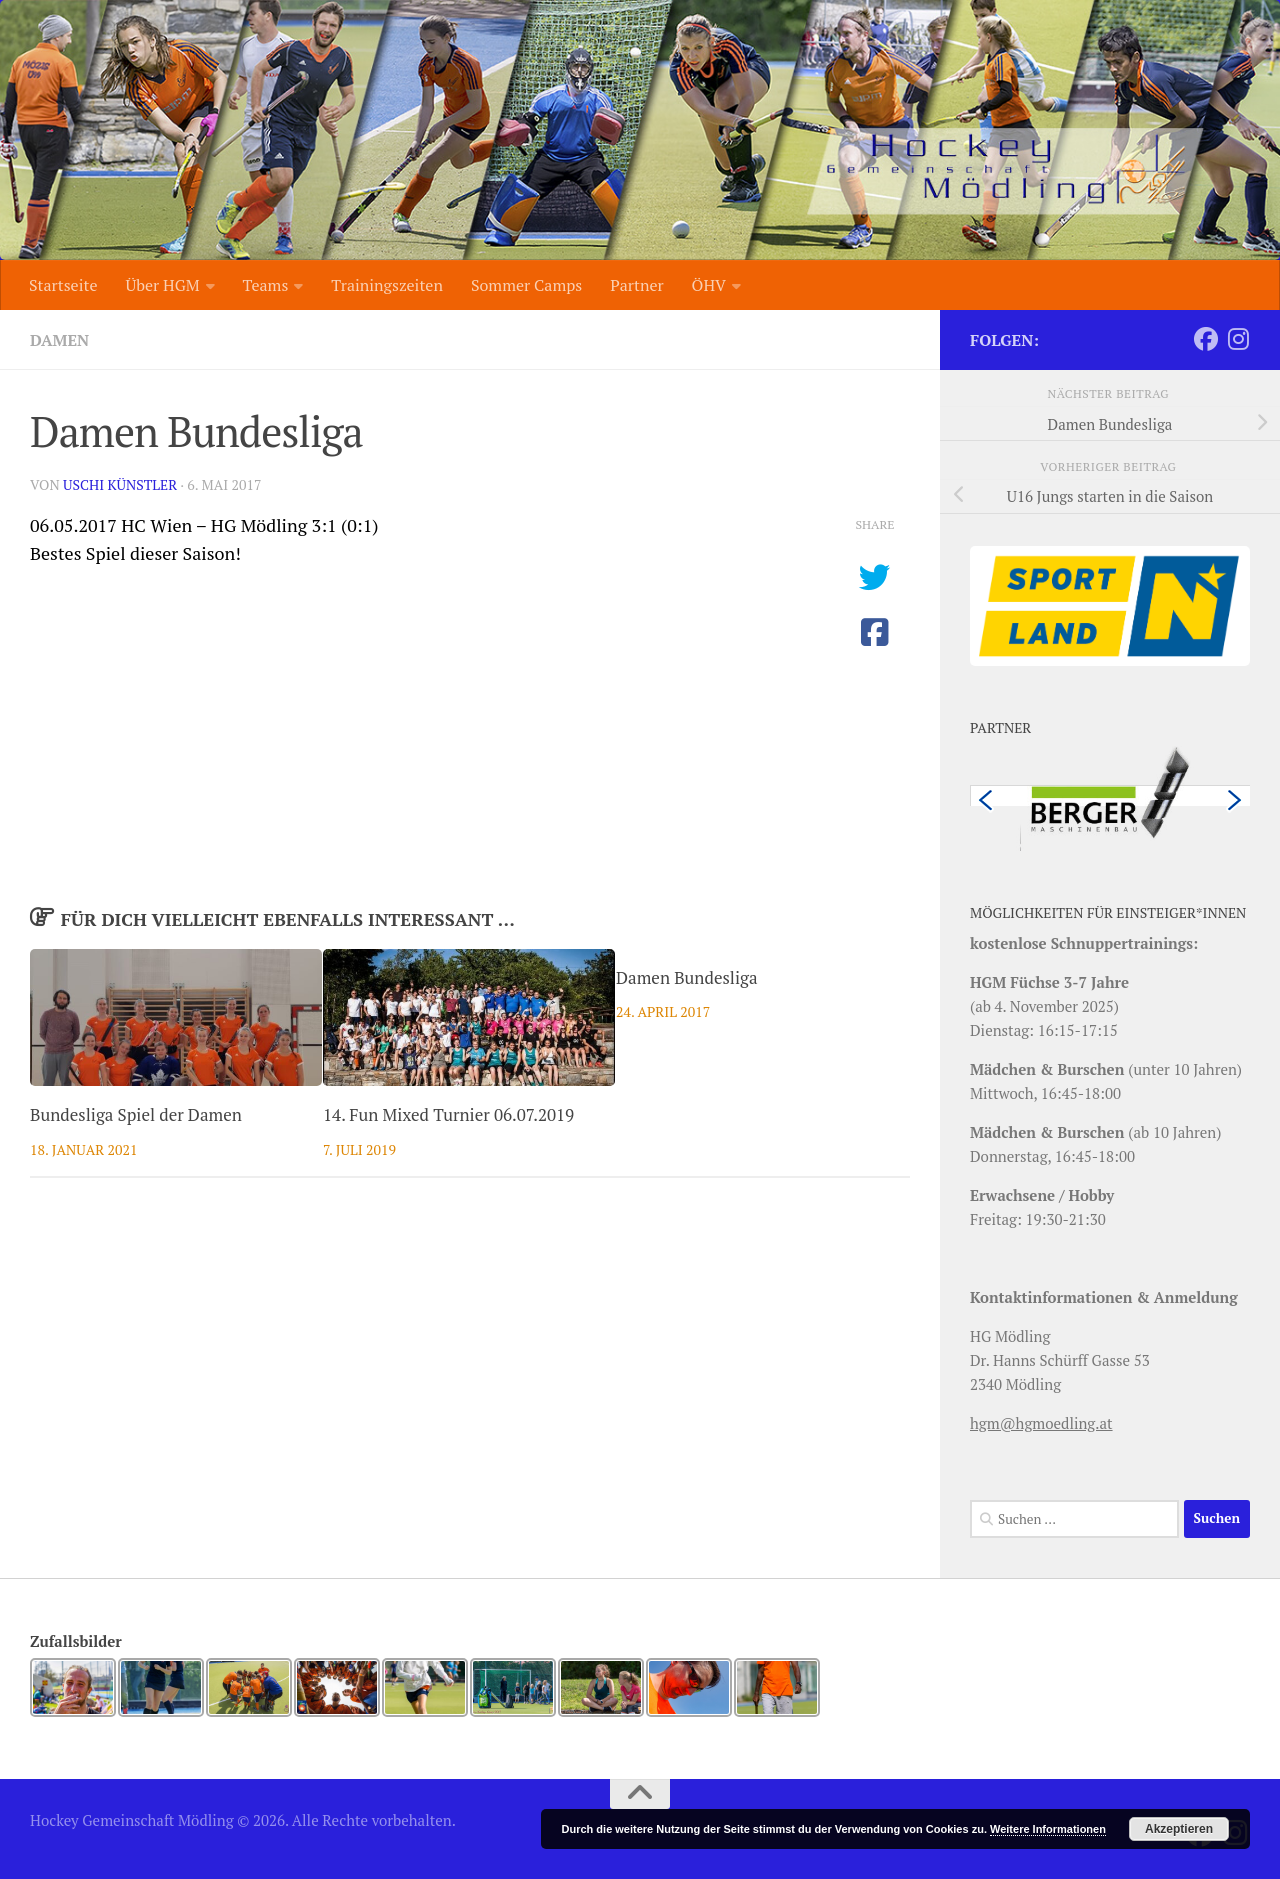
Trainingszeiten (387, 285)
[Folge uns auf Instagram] (1238, 339)
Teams (266, 285)
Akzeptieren (1179, 1829)
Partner (636, 285)
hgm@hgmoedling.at (1041, 1423)
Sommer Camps (526, 285)
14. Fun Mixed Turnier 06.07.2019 (448, 1114)
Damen (59, 340)
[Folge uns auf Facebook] (1206, 339)
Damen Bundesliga (687, 977)
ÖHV (709, 285)
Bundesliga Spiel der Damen (136, 1114)
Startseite (63, 285)
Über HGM (162, 285)
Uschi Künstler (120, 484)
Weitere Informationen (1048, 1829)
